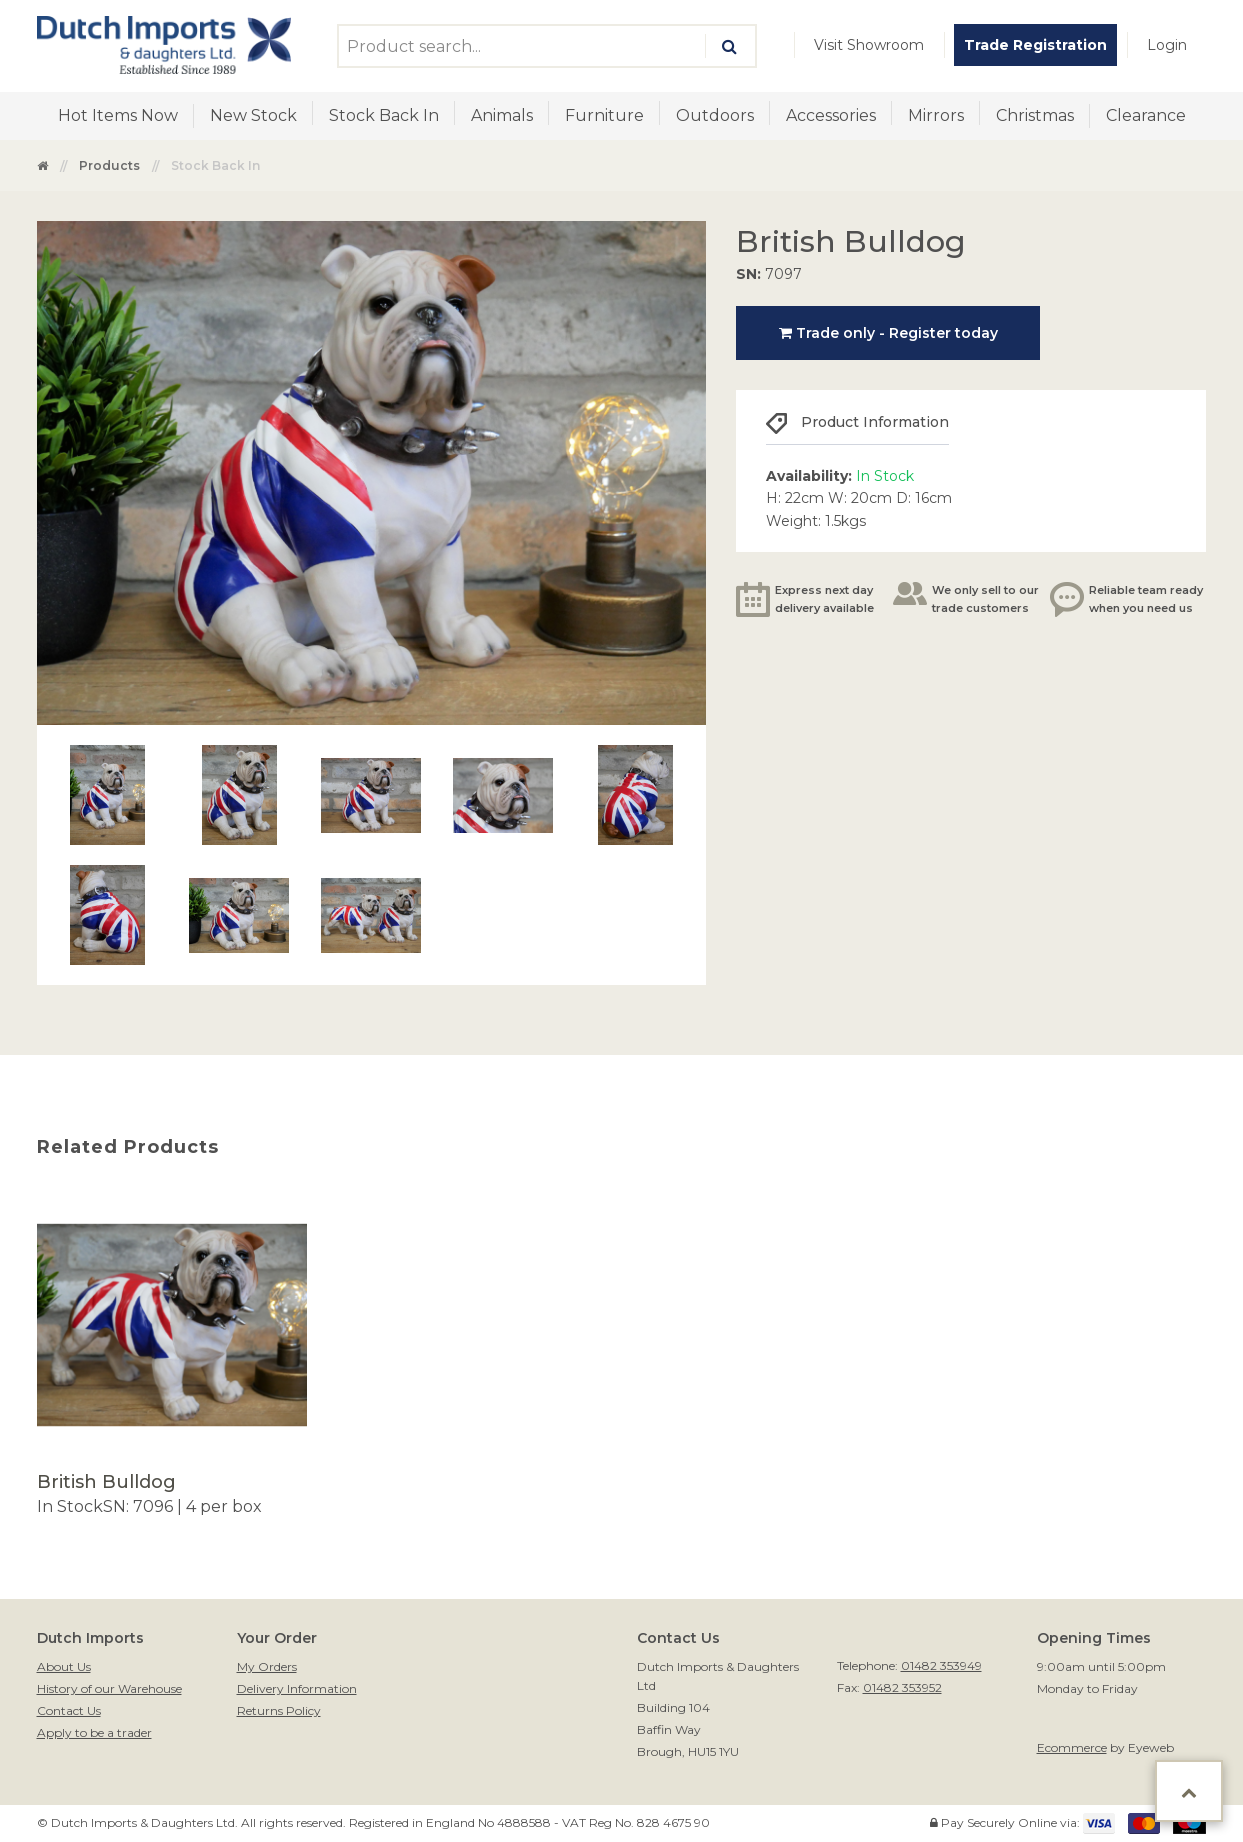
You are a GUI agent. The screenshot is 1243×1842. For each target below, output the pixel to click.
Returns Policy (279, 1710)
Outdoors (715, 115)
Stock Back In (384, 115)
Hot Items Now (118, 115)
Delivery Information (297, 1688)
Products (109, 165)
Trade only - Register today (888, 333)
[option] (172, 1354)
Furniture (604, 115)
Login (1167, 45)
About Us (64, 1666)
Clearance (1146, 115)
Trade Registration (1035, 45)
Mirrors (936, 115)
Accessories (831, 115)
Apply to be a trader (94, 1732)
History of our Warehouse (109, 1688)
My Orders (267, 1666)
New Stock (253, 115)
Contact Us (69, 1710)
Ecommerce (1072, 1747)
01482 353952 (902, 1687)
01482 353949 (941, 1665)
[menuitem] (869, 45)
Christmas (1035, 115)
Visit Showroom (869, 45)
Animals (502, 115)
